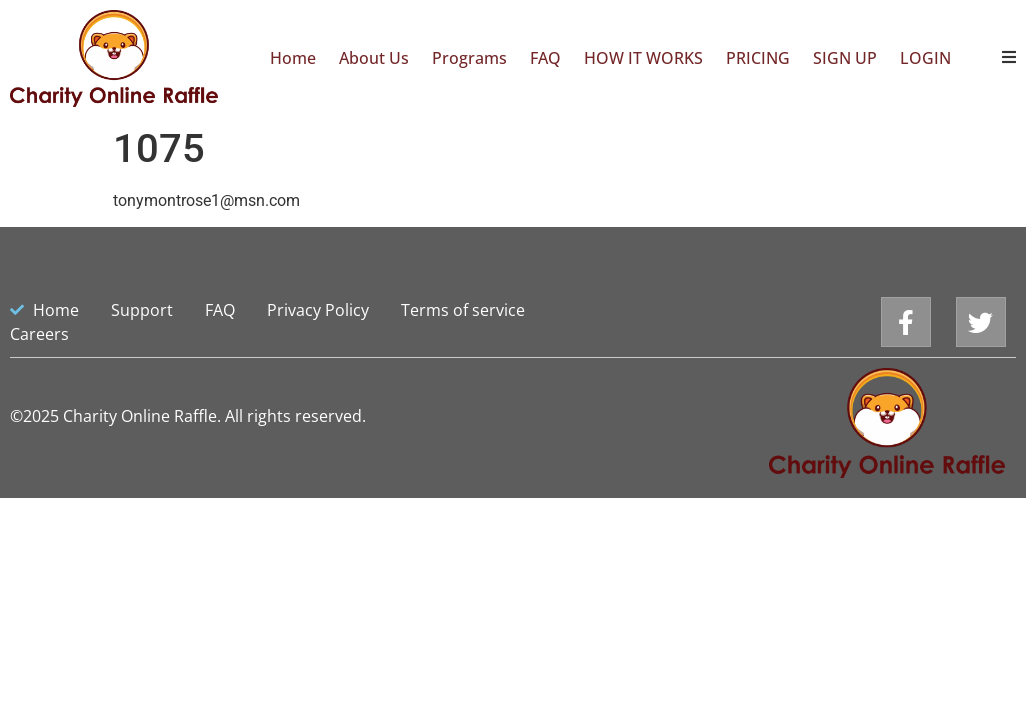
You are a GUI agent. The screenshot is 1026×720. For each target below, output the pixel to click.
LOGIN (925, 58)
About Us (374, 58)
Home (293, 58)
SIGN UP (845, 58)
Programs (469, 58)
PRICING (758, 58)
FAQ (545, 58)
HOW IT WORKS (643, 58)
